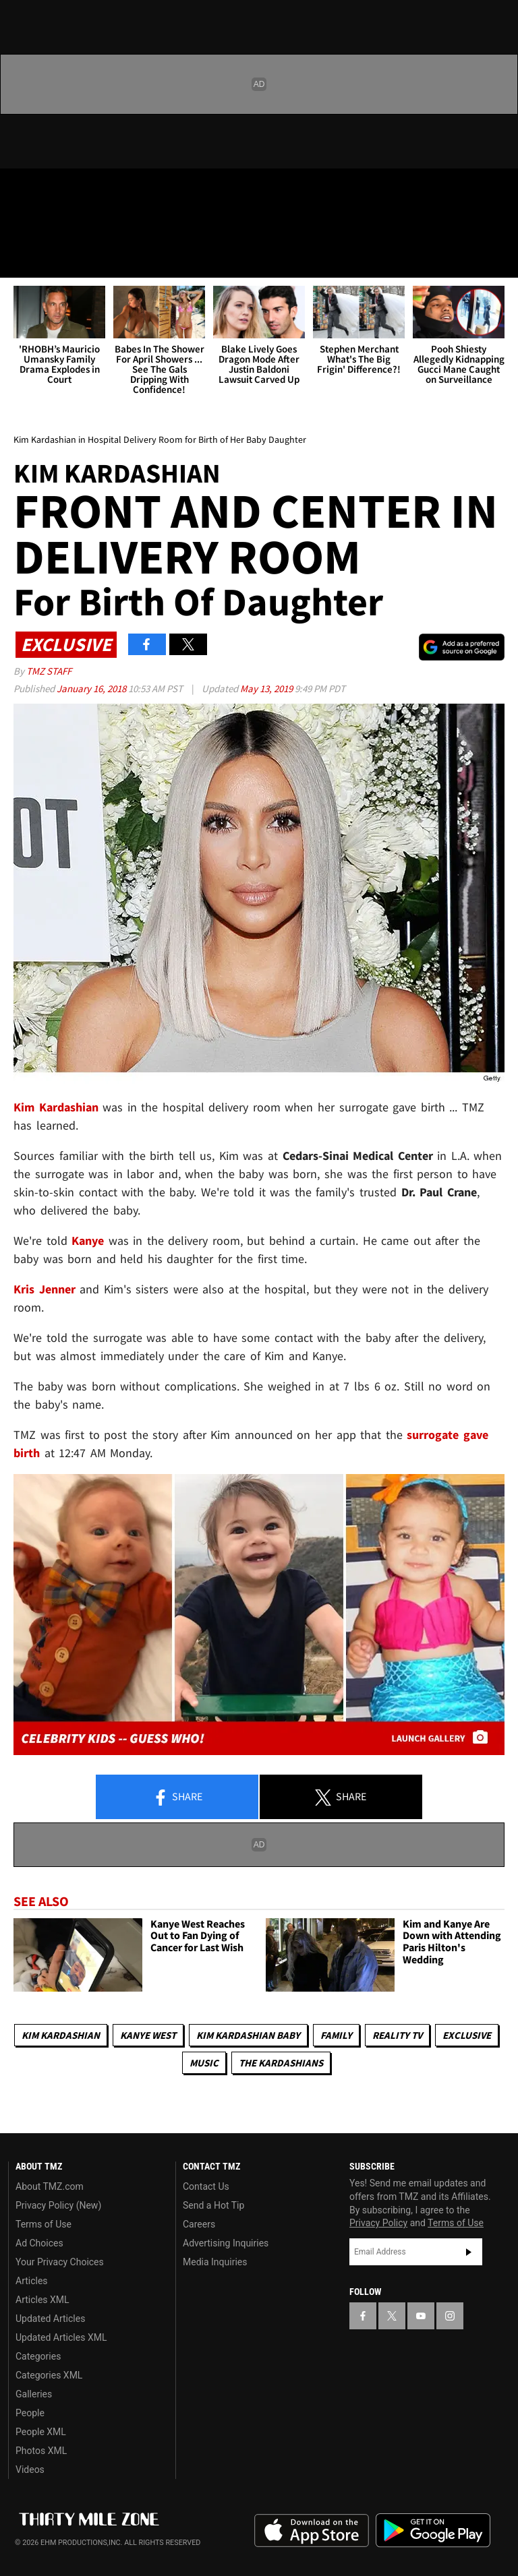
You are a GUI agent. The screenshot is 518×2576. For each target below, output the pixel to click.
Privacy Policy (378, 2222)
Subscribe (468, 2251)
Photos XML (41, 2450)
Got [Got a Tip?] (45, 226)
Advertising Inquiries (225, 2243)
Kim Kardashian (61, 2035)
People (30, 2413)
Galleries (34, 2394)
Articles (32, 2280)
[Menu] (19, 259)
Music (204, 2062)
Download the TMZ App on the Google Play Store (433, 2530)
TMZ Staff (48, 671)
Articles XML (42, 2299)
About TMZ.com (50, 2186)
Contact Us (206, 2186)
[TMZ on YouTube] (420, 2315)
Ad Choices (39, 2243)
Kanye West (148, 2035)
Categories (38, 2356)
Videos (30, 2469)
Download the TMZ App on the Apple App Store (311, 2531)
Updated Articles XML (61, 2337)
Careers (199, 2224)
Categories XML (49, 2375)
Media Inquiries (215, 2262)
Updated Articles (50, 2318)
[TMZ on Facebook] (21, 190)
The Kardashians (281, 2062)
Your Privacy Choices (60, 2262)
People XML (41, 2431)
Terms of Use (43, 2224)
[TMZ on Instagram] (119, 190)
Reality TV (397, 2035)
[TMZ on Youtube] (86, 190)
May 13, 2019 (267, 688)
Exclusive (466, 2035)
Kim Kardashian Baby (248, 2035)
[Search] (499, 259)
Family (336, 2035)
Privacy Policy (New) (58, 2205)
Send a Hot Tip (213, 2205)
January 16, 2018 (92, 688)
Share (177, 1797)
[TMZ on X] (54, 190)
